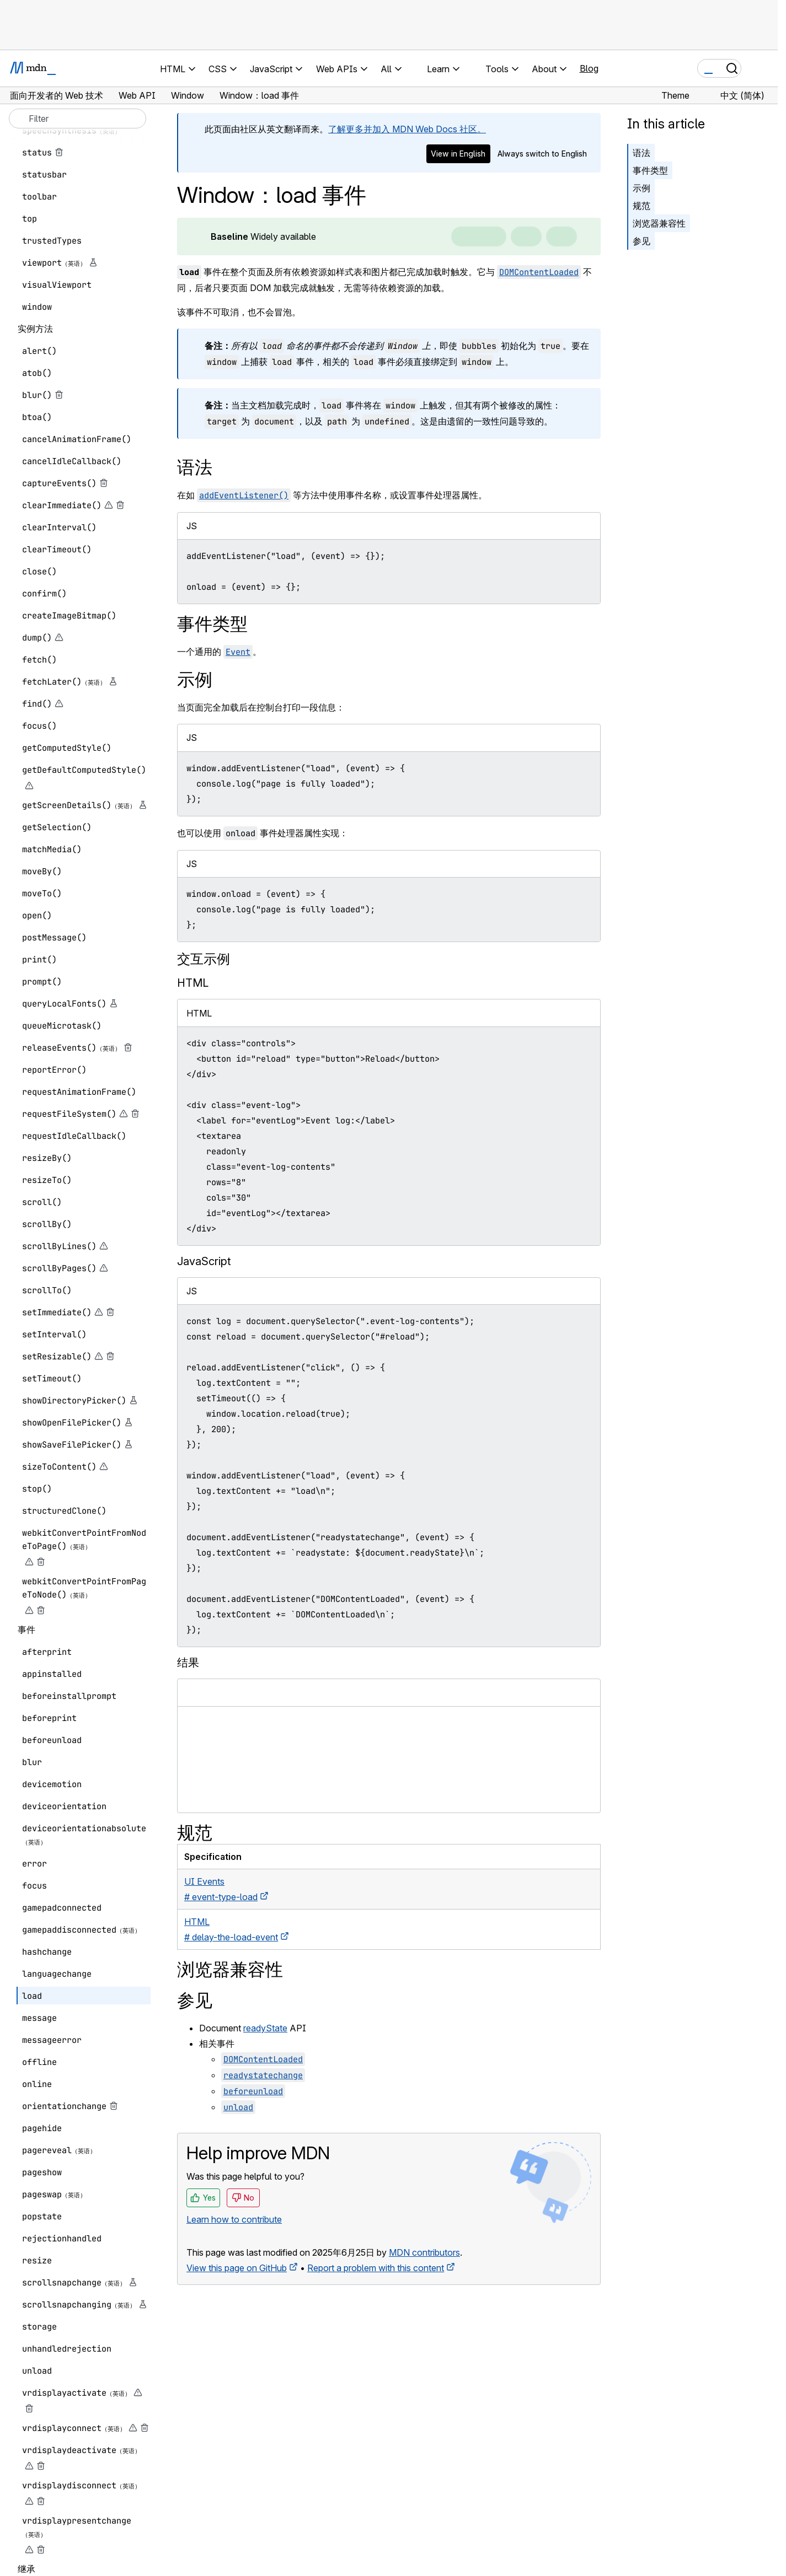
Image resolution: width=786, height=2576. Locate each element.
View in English (458, 153)
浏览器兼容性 (659, 223)
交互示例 (203, 959)
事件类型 (650, 170)
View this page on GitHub (236, 2267)
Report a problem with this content (375, 2267)
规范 (641, 205)
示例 (641, 187)
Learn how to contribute (234, 2219)
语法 (641, 152)
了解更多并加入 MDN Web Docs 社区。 (407, 129)
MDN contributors (424, 2252)
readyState (265, 2028)
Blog (589, 68)
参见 (641, 240)
